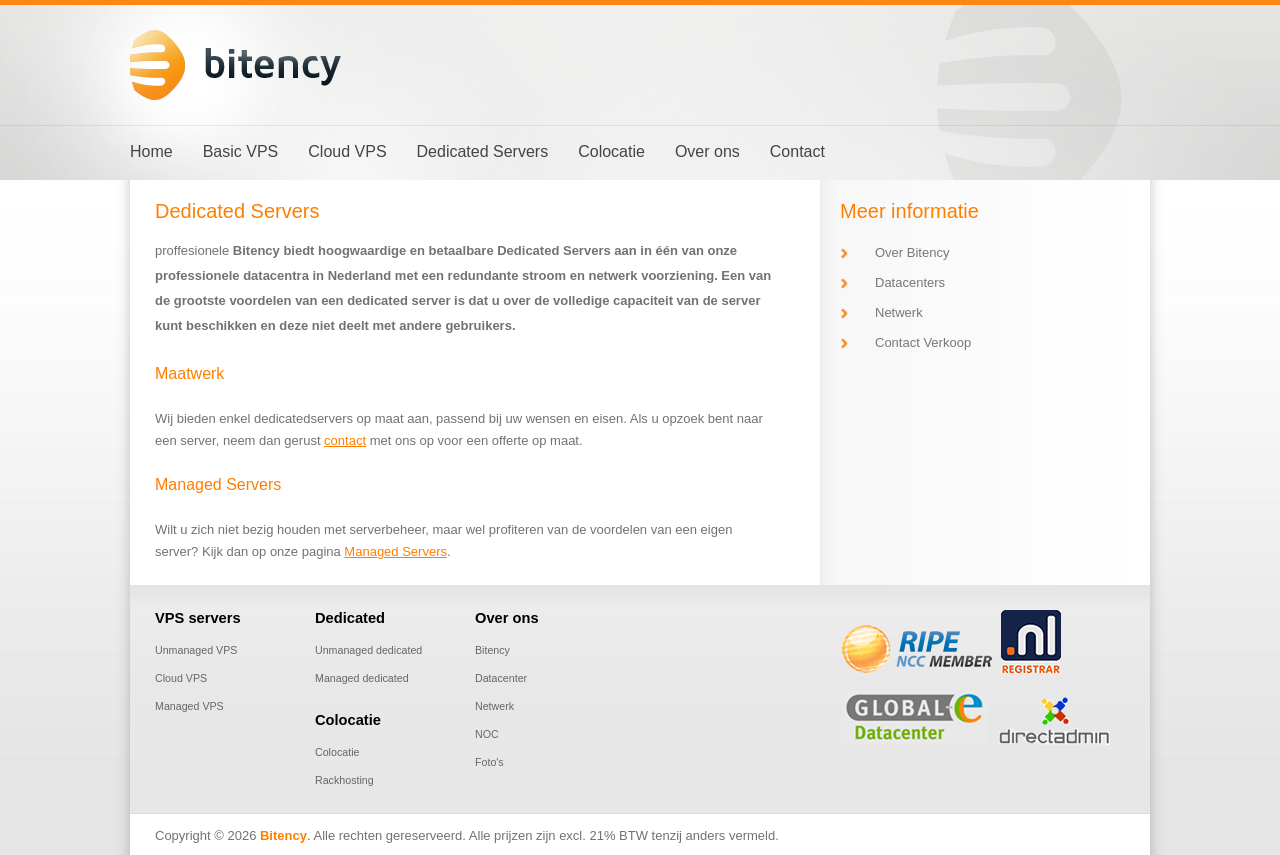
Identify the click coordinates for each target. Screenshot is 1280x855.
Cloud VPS (181, 678)
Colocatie (337, 752)
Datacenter (501, 678)
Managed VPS (189, 706)
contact (345, 440)
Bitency (492, 650)
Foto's (489, 762)
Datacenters (910, 282)
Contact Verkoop (923, 342)
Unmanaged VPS (196, 650)
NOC (487, 734)
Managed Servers (395, 551)
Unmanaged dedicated (368, 650)
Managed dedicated (362, 678)
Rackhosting (344, 780)
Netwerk (899, 312)
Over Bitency (912, 252)
